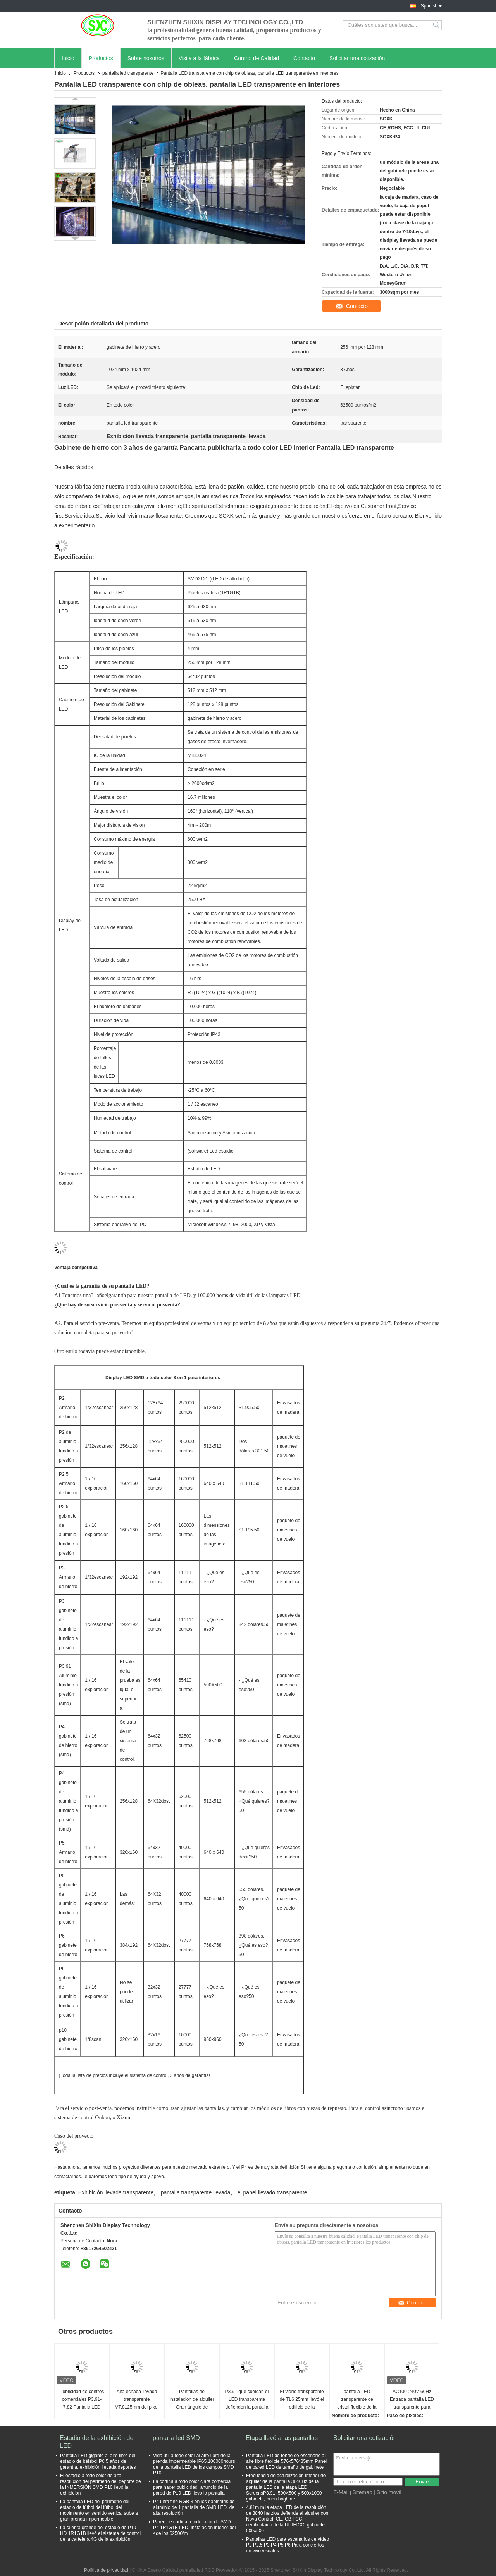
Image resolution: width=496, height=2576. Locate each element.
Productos (101, 58)
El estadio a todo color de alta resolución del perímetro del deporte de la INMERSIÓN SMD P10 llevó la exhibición (100, 2484)
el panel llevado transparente (272, 2192)
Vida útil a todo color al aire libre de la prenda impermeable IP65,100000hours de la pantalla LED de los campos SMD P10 (194, 2464)
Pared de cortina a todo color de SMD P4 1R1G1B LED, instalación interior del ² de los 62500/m (194, 2527)
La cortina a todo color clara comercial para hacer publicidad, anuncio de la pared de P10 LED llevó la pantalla (192, 2487)
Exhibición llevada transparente (116, 2192)
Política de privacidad (106, 2570)
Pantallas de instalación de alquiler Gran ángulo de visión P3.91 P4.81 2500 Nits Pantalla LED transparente (191, 2400)
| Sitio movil (387, 2492)
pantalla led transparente (127, 73)
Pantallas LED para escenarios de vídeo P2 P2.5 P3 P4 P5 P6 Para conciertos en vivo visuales (287, 2545)
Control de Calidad (256, 58)
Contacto (304, 58)
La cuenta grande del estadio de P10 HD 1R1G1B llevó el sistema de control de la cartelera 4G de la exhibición (100, 2533)
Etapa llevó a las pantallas (282, 2438)
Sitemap (362, 2492)
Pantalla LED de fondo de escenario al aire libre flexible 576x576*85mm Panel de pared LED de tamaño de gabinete (286, 2461)
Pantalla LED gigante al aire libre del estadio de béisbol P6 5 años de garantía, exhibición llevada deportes (98, 2461)
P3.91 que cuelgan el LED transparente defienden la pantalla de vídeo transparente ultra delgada (247, 2400)
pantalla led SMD (176, 2438)
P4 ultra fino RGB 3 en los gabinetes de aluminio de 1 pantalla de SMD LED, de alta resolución (194, 2507)
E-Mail (341, 2492)
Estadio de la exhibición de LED (96, 2442)
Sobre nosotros (145, 58)
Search (437, 25)
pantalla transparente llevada (196, 2192)
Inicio (68, 58)
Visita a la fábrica (199, 58)
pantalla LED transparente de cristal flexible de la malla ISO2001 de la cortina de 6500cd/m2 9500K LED (356, 2400)
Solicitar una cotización (357, 58)
